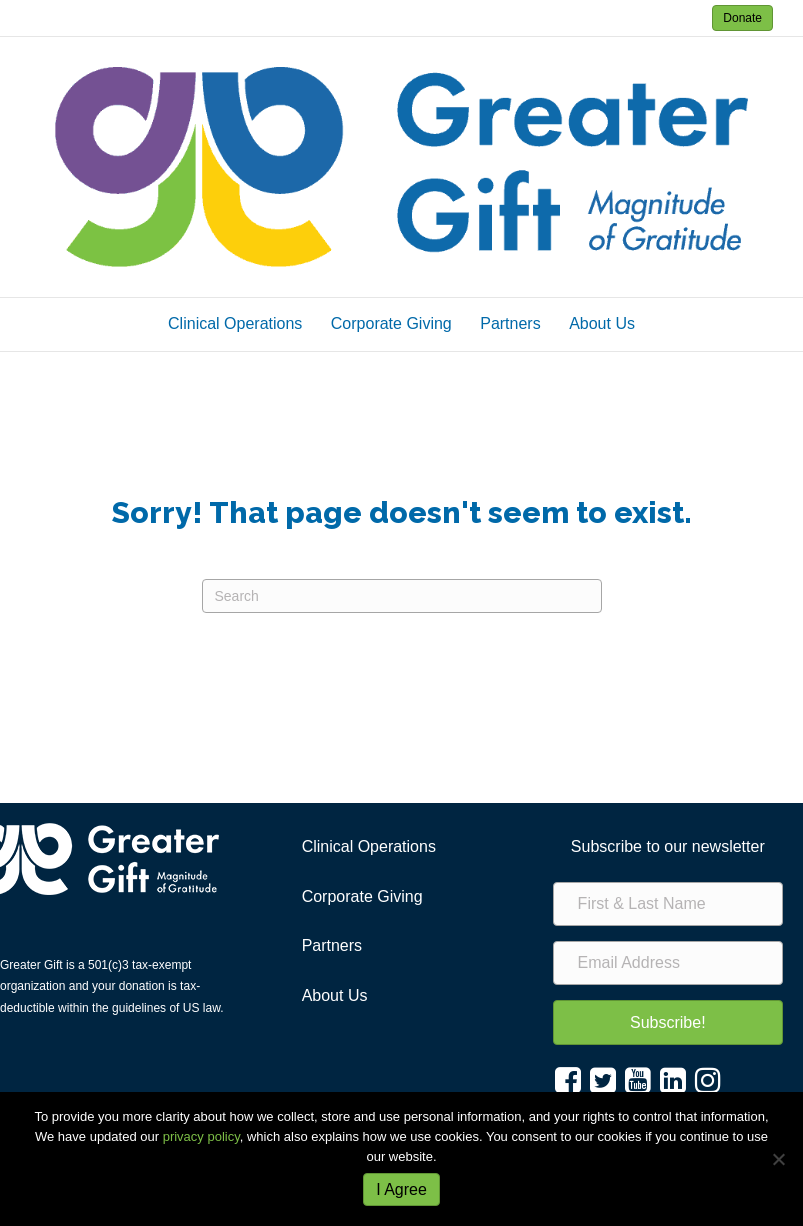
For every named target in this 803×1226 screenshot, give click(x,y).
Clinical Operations (235, 323)
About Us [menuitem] (335, 995)
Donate (742, 18)
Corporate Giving (391, 323)
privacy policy (201, 1136)
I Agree (401, 1189)
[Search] (402, 596)
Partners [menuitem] (332, 945)
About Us (602, 323)
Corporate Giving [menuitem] (362, 896)
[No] (778, 1159)
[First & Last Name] (668, 904)
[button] (668, 1022)
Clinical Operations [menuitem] (369, 846)
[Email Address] (668, 963)
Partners (510, 323)
